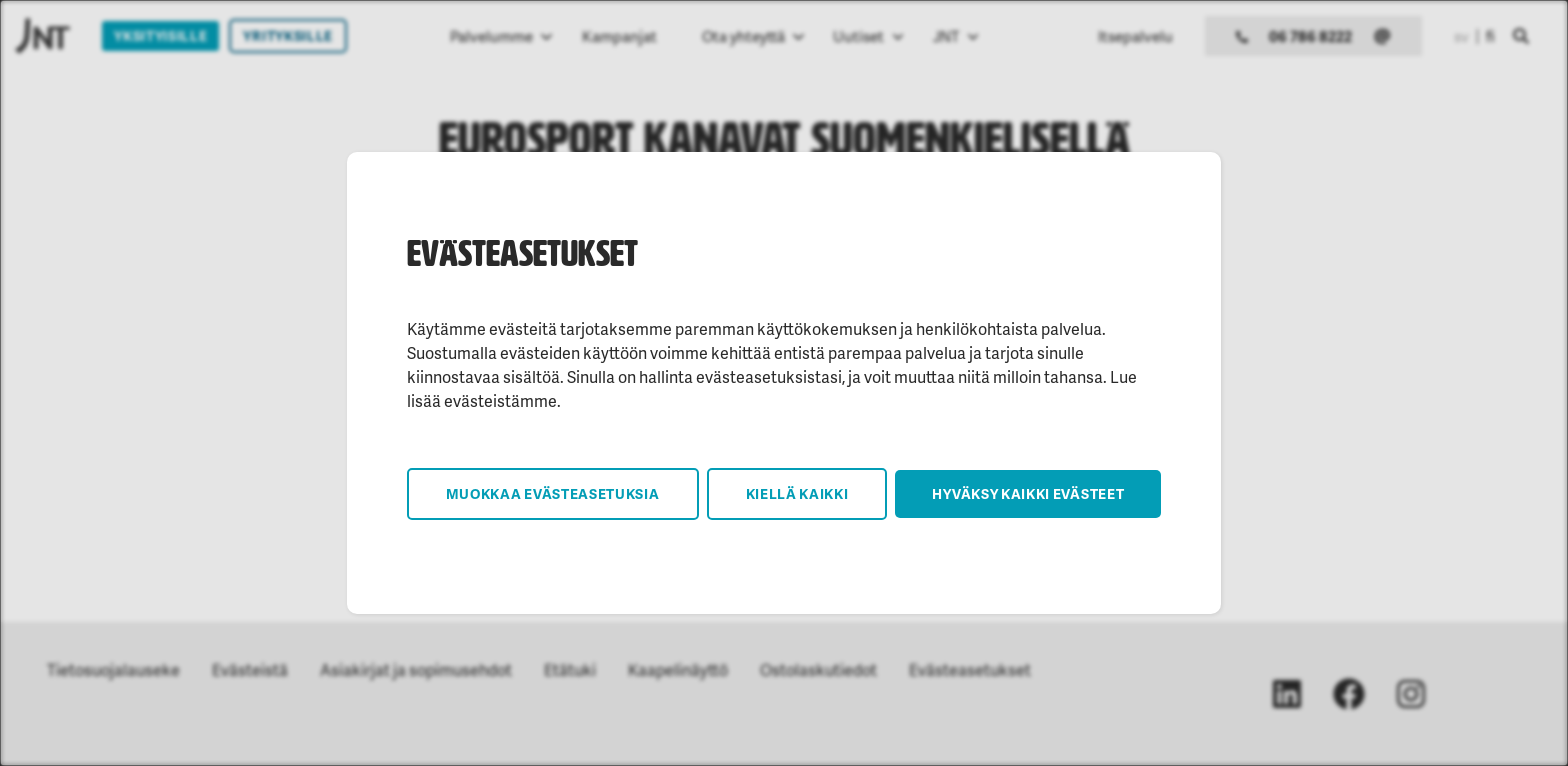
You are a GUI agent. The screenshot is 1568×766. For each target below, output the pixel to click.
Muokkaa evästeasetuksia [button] (553, 493)
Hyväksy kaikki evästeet (1028, 493)
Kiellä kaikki (797, 493)
